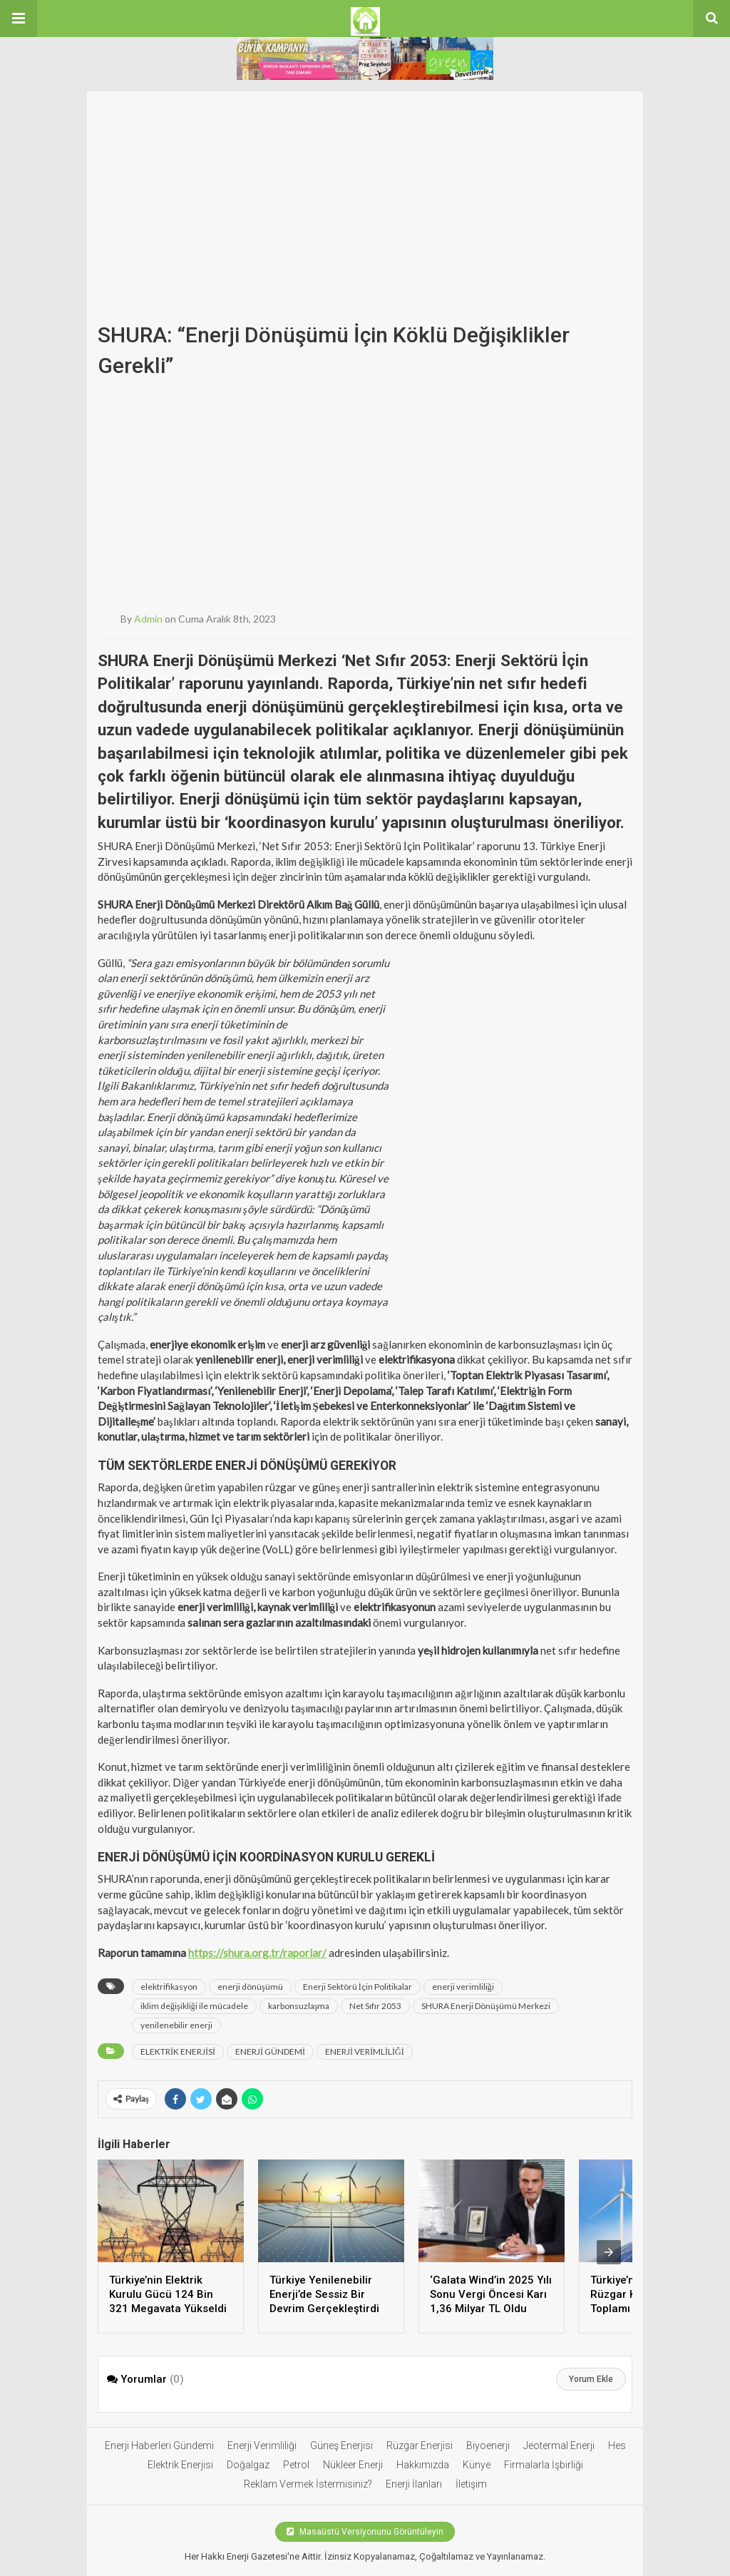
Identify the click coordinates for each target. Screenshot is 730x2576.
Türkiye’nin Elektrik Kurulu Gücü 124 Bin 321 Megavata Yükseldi (168, 2294)
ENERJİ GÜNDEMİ (270, 2051)
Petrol (296, 2464)
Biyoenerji (488, 2445)
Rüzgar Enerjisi (419, 2445)
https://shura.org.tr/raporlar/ (257, 1952)
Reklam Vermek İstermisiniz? (308, 2484)
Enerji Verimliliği (262, 2445)
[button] (18, 18)
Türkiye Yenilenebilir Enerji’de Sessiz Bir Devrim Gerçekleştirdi (324, 2294)
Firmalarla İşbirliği (543, 2464)
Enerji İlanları (414, 2484)
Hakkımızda (422, 2464)
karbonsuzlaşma (299, 2005)
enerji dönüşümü (250, 1986)
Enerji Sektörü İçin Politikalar (357, 1986)
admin (148, 619)
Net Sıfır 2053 (375, 2005)
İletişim (471, 2484)
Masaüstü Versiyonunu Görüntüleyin (365, 2532)
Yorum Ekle (591, 2379)
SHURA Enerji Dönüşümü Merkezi (485, 2005)
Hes (617, 2445)
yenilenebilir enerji (176, 2025)
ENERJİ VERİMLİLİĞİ (364, 2051)
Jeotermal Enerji (559, 2445)
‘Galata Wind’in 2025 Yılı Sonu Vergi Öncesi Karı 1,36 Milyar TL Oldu (491, 2294)
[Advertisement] (365, 191)
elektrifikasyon (168, 1986)
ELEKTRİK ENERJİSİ (177, 2051)
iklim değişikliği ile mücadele (194, 2005)
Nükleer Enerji (353, 2464)
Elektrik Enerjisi (180, 2464)
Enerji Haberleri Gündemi (159, 2445)
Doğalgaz (248, 2464)
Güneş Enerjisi (341, 2445)
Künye (476, 2464)
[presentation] (609, 2252)
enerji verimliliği (463, 1986)
